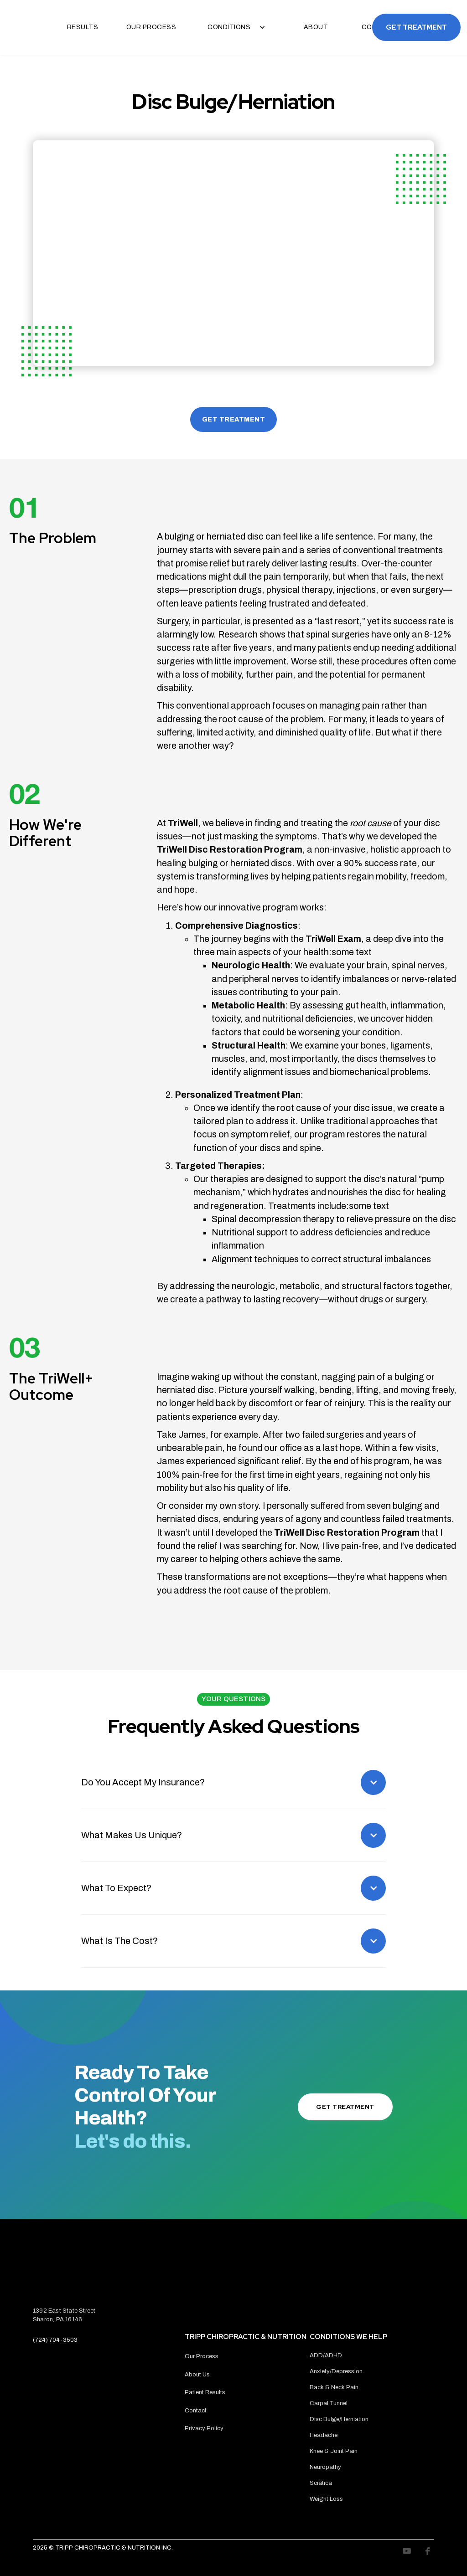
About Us (197, 2374)
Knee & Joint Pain (334, 2451)
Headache (323, 2435)
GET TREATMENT (233, 419)
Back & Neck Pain (334, 2387)
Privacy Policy (204, 2428)
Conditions (229, 27)
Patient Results (205, 2392)
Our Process (151, 27)
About (316, 27)
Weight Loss (326, 2499)
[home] (11, 27)
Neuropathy (325, 2467)
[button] (233, 27)
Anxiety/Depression (336, 2371)
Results (83, 27)
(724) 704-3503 (55, 2340)
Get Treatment (416, 27)
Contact (196, 2410)
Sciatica (321, 2483)
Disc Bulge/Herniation (339, 2419)
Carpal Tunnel (329, 2403)
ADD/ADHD (326, 2355)
